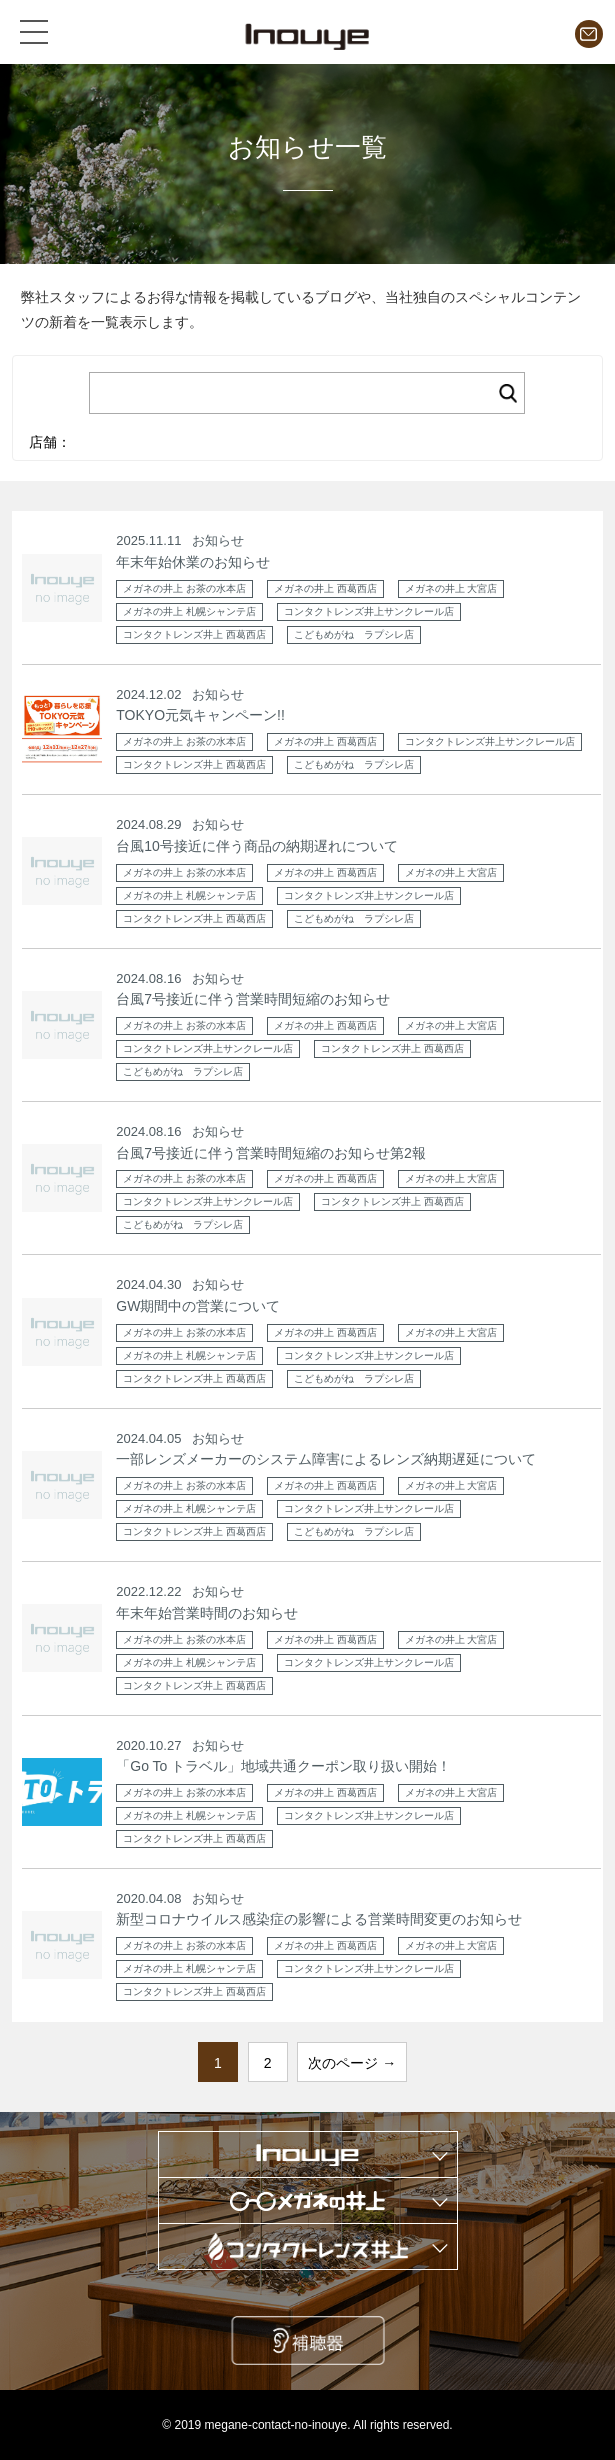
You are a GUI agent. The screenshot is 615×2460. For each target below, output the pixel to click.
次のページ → (352, 2063)
